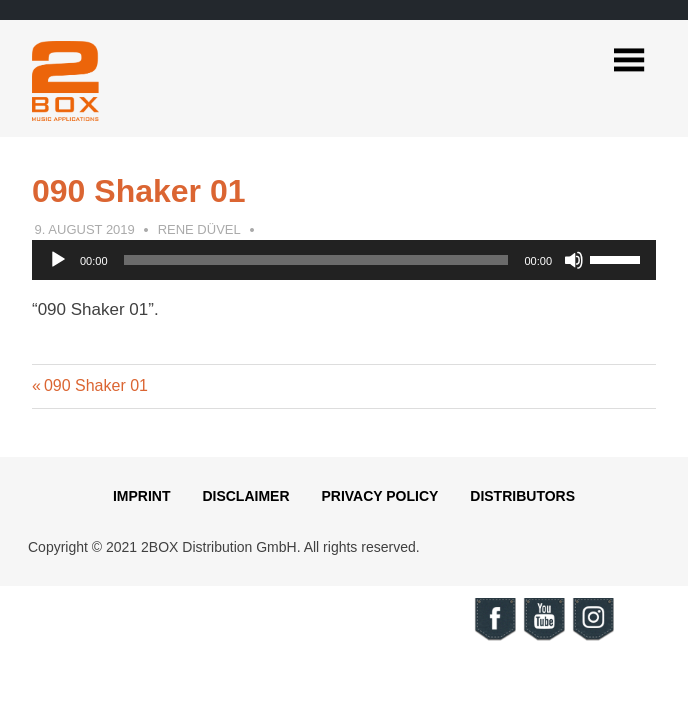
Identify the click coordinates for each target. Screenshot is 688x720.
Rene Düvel (199, 229)
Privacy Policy (379, 496)
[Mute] (574, 260)
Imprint (142, 496)
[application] (344, 260)
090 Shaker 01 (95, 385)
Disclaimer (245, 496)
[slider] (316, 260)
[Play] (58, 260)
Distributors (522, 496)
